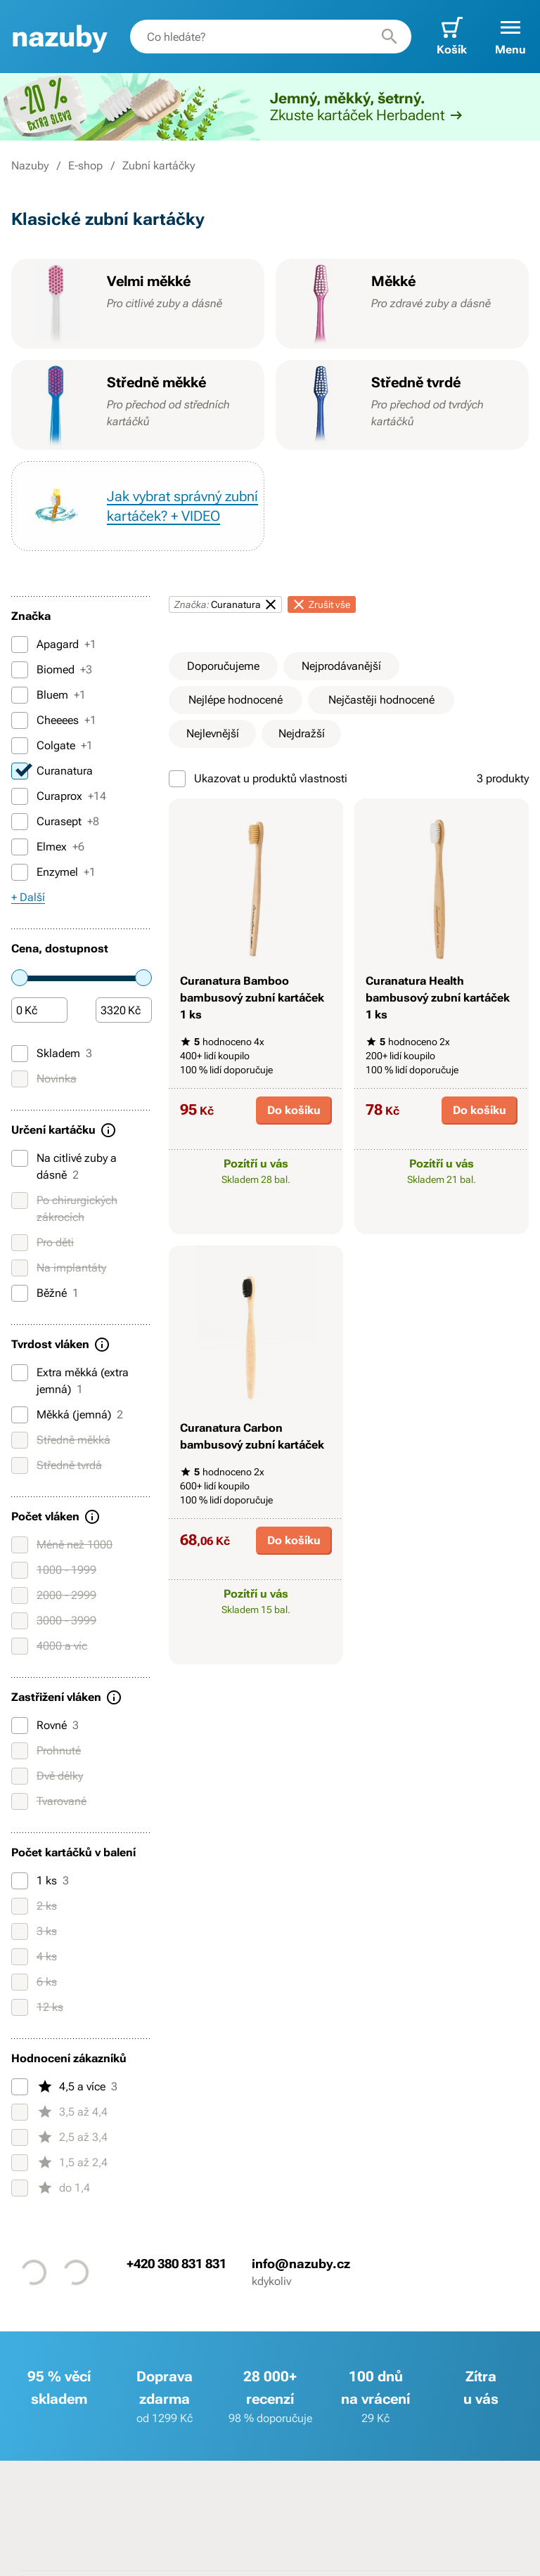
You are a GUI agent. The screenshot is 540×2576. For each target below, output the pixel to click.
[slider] (19, 977)
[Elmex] (19, 847)
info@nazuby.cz (301, 2263)
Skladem (51, 1053)
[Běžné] (19, 1293)
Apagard (53, 644)
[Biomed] (19, 669)
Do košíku (294, 1110)
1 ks (40, 1880)
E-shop (85, 165)
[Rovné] (19, 1725)
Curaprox (58, 796)
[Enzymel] (19, 872)
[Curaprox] (19, 796)
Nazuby (30, 165)
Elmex (47, 847)
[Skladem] (19, 1053)
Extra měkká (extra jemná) (70, 1380)
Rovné (45, 1725)
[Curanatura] (19, 771)
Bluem (48, 695)
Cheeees (53, 720)
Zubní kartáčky (158, 165)
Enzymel (53, 872)
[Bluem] (19, 695)
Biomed (51, 669)
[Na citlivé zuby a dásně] (19, 1158)
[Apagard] (19, 644)
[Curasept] (19, 821)
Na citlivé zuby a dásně (64, 1166)
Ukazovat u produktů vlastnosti (258, 778)
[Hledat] (389, 36)
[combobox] (270, 36)
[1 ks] (19, 1880)
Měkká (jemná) (67, 1414)
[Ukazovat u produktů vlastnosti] (177, 778)
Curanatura (52, 771)
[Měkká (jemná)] (19, 1414)
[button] (510, 36)
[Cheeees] (19, 720)
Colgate (52, 745)
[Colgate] (19, 745)
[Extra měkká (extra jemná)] (19, 1372)
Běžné (45, 1293)
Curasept (55, 821)
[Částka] (39, 1010)
